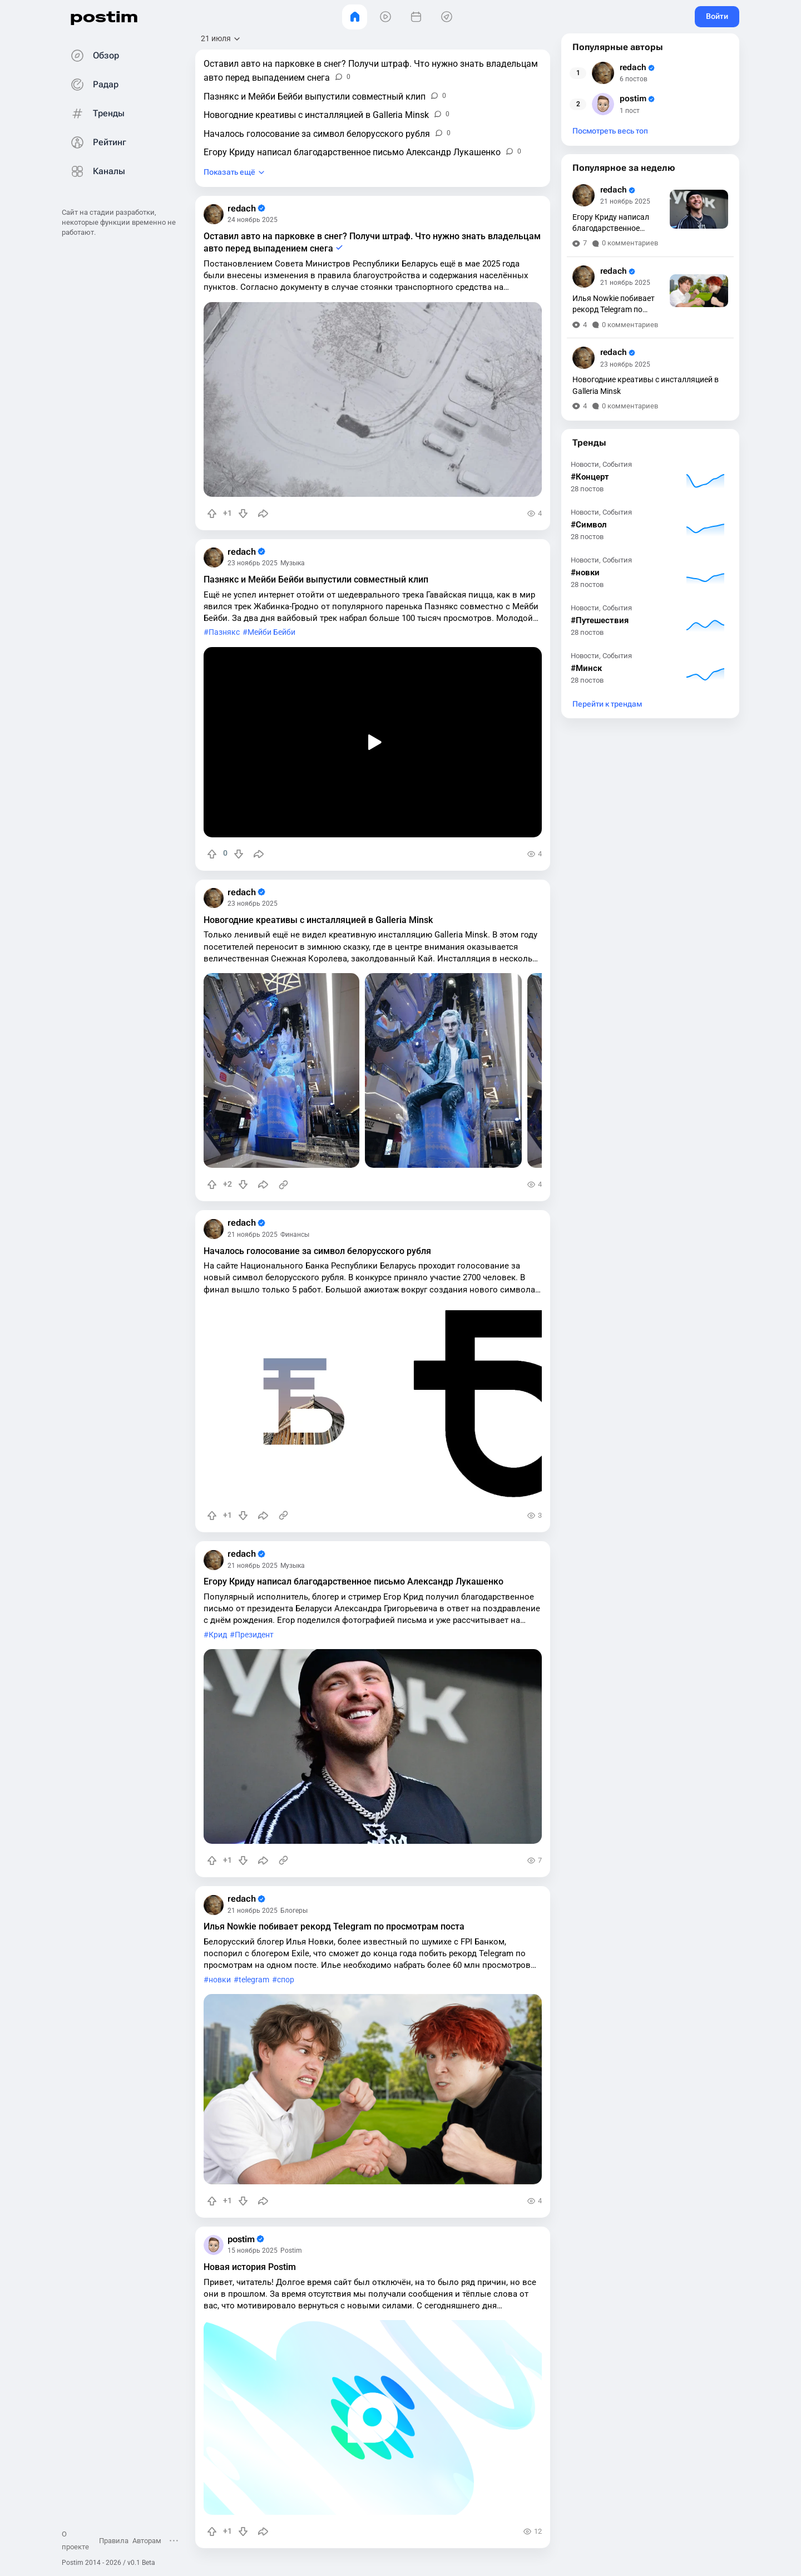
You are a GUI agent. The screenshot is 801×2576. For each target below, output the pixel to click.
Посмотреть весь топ (610, 131)
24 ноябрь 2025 (253, 220)
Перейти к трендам (607, 704)
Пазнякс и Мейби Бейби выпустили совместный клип (316, 579)
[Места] (446, 16)
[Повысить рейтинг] (212, 513)
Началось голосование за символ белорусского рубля (317, 1251)
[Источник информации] (283, 1184)
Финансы (294, 1234)
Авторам (146, 2540)
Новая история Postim (250, 2267)
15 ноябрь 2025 (253, 2250)
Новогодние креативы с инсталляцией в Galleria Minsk (318, 920)
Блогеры (294, 1910)
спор (285, 1980)
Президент (254, 1635)
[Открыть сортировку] (221, 38)
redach (246, 208)
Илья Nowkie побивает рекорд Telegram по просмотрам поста (334, 1926)
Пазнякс (224, 632)
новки (220, 1980)
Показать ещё (229, 172)
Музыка (292, 563)
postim (104, 16)
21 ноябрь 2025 (253, 1234)
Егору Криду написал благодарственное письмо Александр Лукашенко (353, 1581)
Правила (113, 2540)
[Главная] (354, 16)
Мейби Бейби (271, 632)
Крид (218, 1635)
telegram (254, 1980)
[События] (415, 16)
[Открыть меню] (174, 2540)
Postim (291, 2250)
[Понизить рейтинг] (243, 513)
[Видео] (385, 16)
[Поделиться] (263, 513)
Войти (717, 16)
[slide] (281, 1070)
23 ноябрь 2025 (253, 563)
